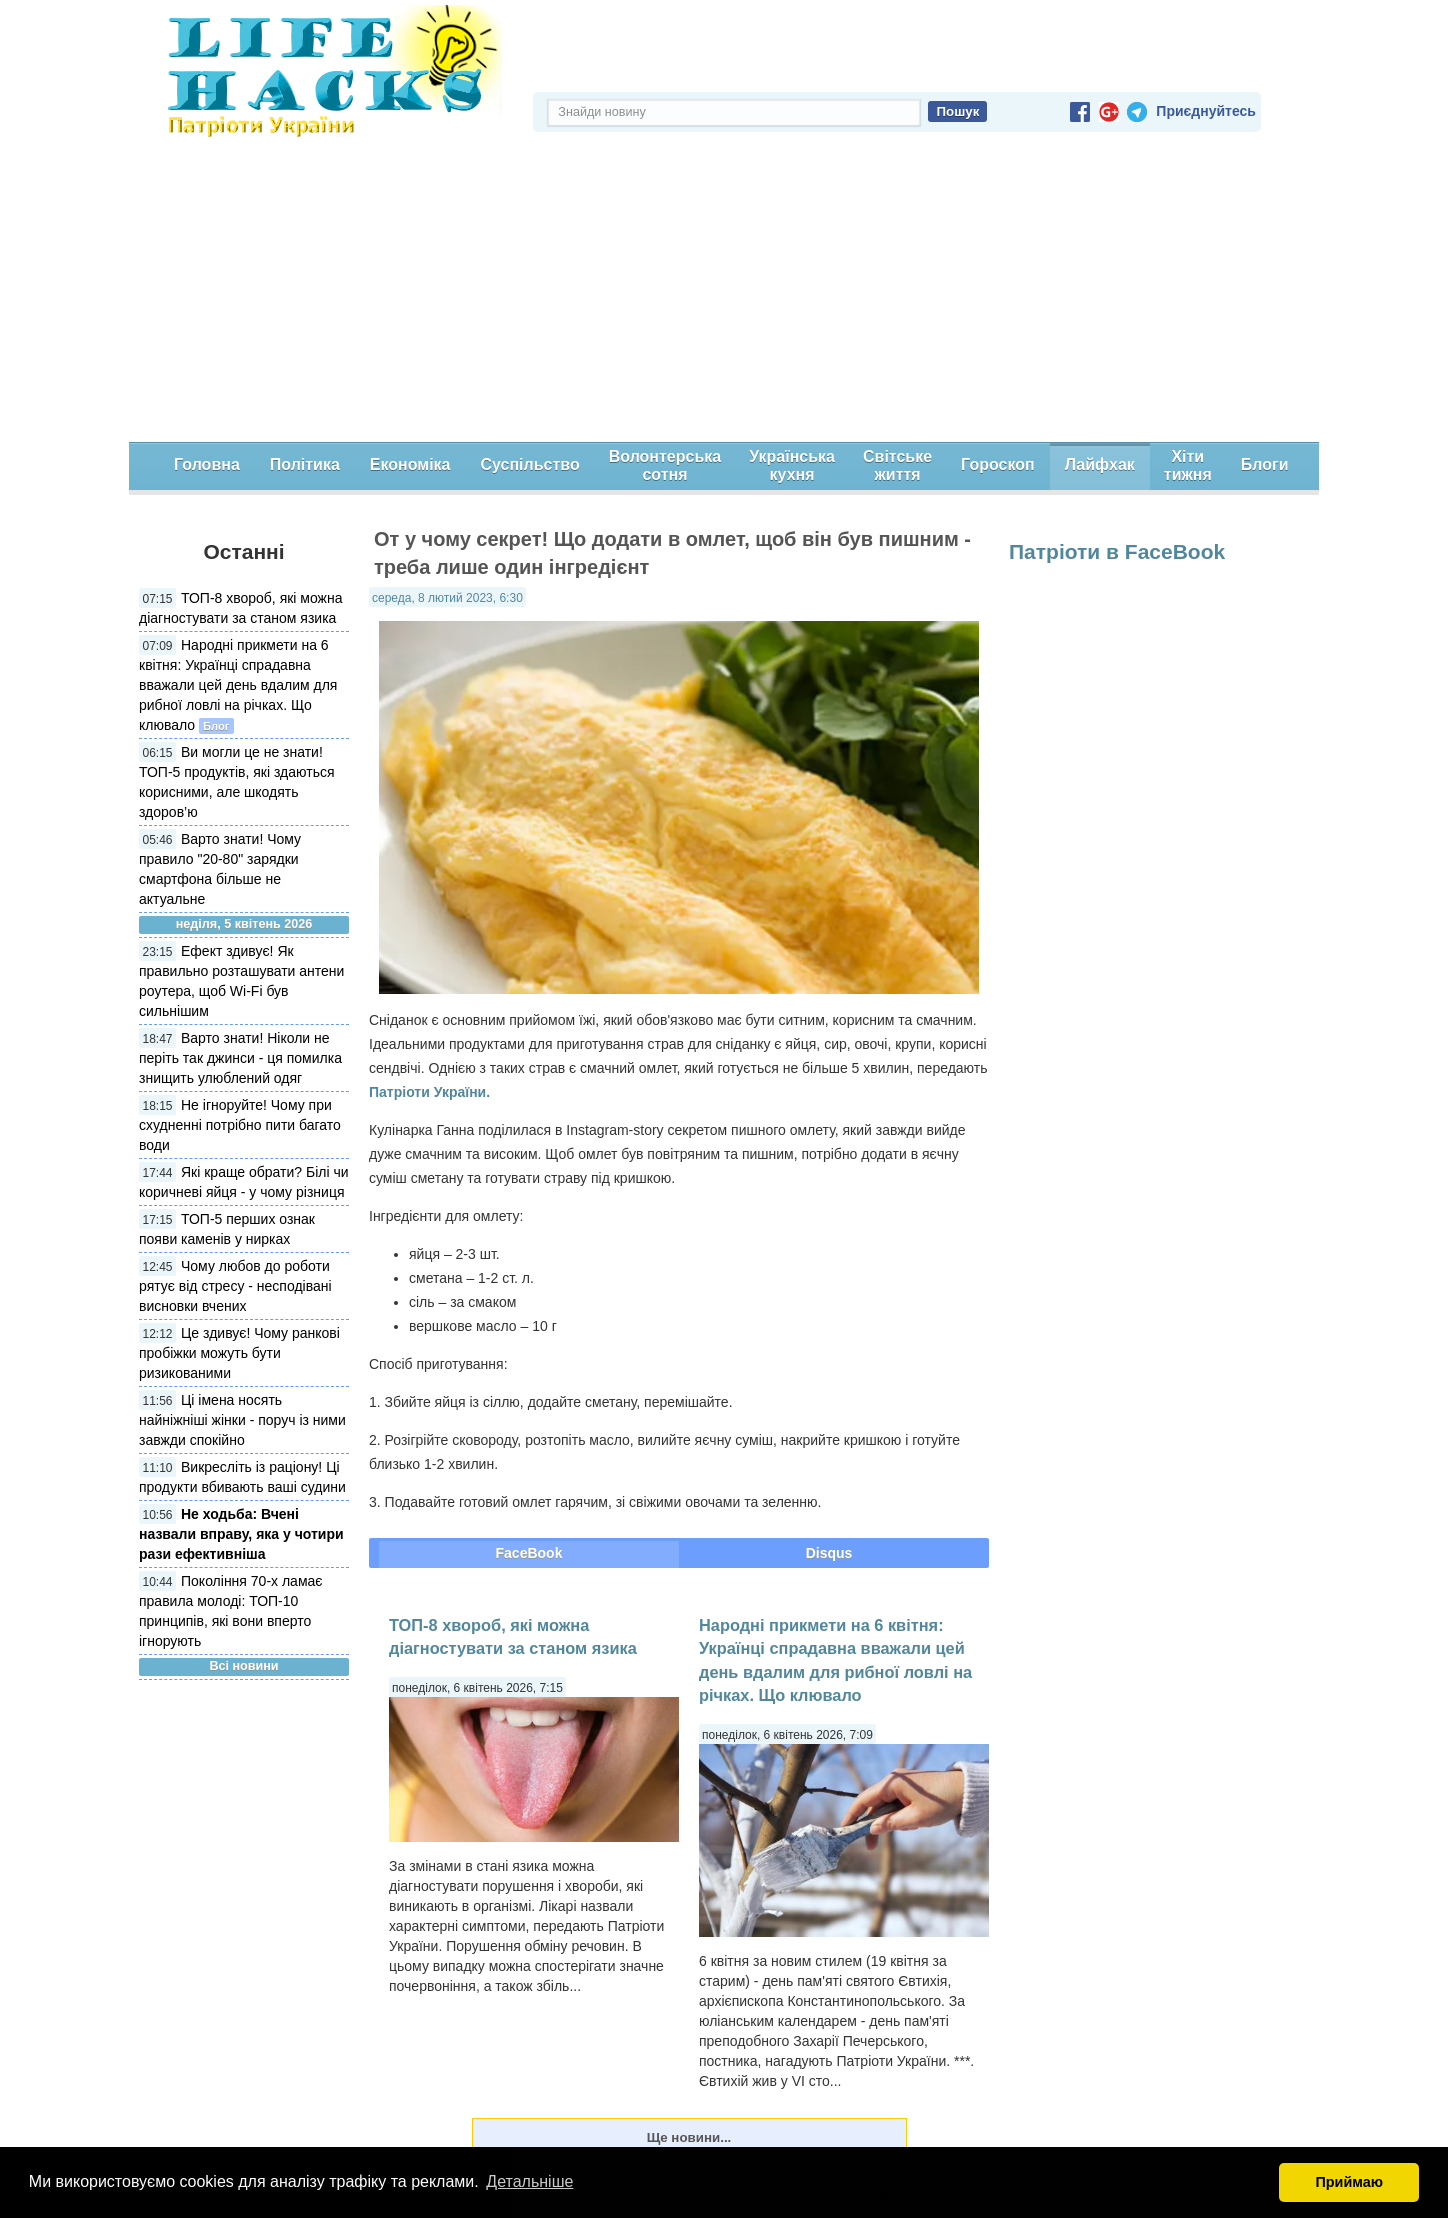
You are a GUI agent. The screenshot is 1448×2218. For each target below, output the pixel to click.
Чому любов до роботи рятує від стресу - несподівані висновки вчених (235, 1286)
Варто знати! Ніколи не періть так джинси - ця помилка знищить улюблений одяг (240, 1058)
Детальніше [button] (529, 2181)
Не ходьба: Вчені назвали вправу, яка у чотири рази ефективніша (241, 1534)
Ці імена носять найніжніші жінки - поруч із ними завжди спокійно (242, 1420)
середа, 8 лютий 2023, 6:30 (447, 598)
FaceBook (529, 1553)
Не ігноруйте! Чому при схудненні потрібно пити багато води (240, 1125)
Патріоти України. (429, 1092)
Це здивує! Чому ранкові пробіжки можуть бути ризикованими (239, 1353)
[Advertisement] (724, 292)
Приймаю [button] (1349, 2182)
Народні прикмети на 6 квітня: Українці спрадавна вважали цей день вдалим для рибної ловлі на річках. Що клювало (238, 685)
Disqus (829, 1553)
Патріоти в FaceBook (1117, 551)
